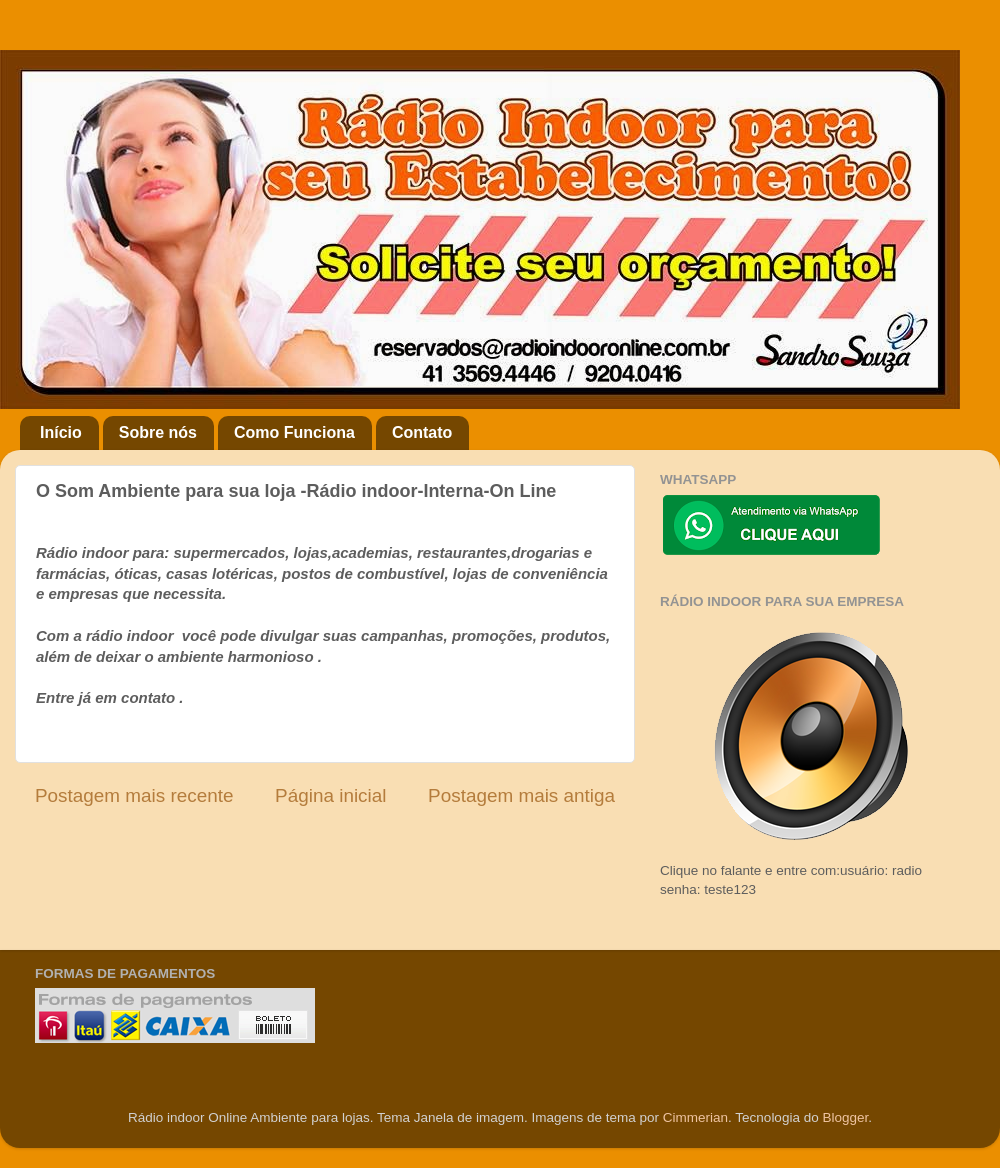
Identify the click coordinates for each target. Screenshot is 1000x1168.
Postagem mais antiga (521, 795)
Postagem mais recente (134, 795)
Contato (422, 432)
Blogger (845, 1117)
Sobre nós (158, 432)
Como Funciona (294, 432)
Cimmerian (695, 1117)
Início (61, 432)
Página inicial (330, 795)
